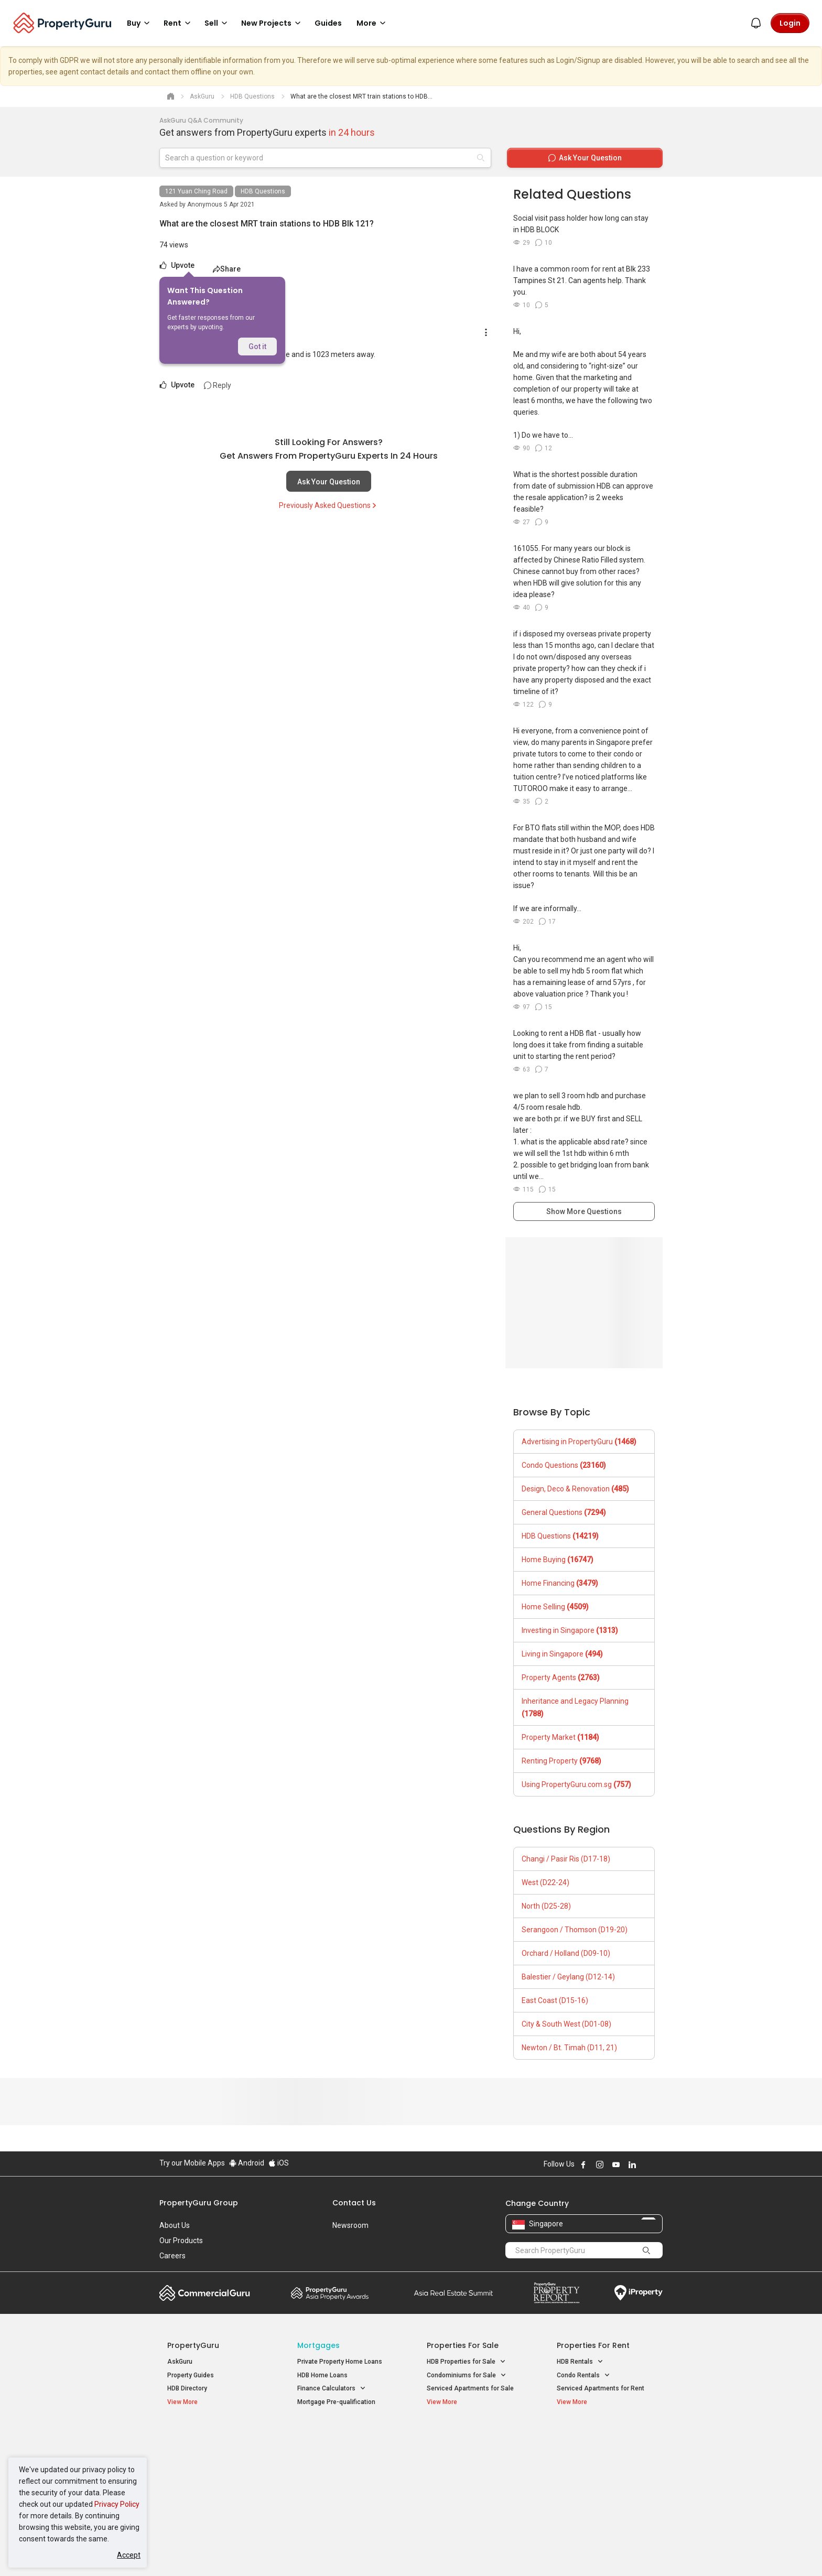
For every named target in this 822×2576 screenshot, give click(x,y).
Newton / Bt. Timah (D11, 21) (569, 2047)
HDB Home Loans (322, 2375)
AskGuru (179, 2361)
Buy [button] (140, 23)
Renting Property (561, 1761)
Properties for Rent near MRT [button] (345, 2477)
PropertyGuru (193, 2345)
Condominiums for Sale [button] (466, 2375)
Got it (257, 346)
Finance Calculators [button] (331, 2388)
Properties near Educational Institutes (468, 2442)
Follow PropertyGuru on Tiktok (658, 2164)
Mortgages (318, 2345)
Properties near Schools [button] (467, 2477)
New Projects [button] (272, 23)
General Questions (564, 1512)
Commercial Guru (204, 2293)
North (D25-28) (546, 1906)
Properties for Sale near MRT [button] (344, 2464)
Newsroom (350, 2225)
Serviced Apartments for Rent (600, 2388)
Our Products (181, 2240)
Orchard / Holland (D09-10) (566, 1953)
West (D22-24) (545, 1882)
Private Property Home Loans (339, 2361)
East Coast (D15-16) (555, 2000)
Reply (217, 385)
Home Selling (555, 1607)
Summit (453, 2293)
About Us (174, 2225)
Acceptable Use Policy (195, 2552)
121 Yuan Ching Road (196, 191)
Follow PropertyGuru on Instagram (599, 2164)
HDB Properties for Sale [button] (466, 2361)
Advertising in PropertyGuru (579, 1441)
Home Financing (560, 1583)
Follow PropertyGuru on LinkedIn (632, 2164)
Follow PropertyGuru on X (646, 2164)
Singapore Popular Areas (605, 2436)
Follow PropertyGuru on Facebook (583, 2164)
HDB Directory (187, 2388)
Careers (172, 2256)
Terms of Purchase (402, 2552)
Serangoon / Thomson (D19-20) (575, 1929)
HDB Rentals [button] (580, 2361)
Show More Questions (584, 1211)
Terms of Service (272, 2552)
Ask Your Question (328, 482)
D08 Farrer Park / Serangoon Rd (602, 2490)
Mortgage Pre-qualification (336, 2402)
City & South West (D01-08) (566, 2024)
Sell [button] (217, 23)
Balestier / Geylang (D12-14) (568, 1977)
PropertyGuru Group (198, 2203)
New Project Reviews (198, 2479)
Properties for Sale (463, 2345)
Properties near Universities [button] (472, 2464)
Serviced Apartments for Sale (470, 2388)
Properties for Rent (593, 2345)
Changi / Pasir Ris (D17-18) (566, 1859)
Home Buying (557, 1559)
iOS (278, 2163)
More (372, 23)
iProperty (638, 2293)
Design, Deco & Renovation (575, 1489)
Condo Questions (564, 1465)
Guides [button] (328, 23)
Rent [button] (179, 23)
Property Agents (561, 1677)
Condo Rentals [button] (583, 2375)
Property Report (556, 2292)
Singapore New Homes (210, 2436)
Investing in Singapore (570, 1630)
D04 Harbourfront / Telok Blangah (605, 2452)
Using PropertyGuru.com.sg (576, 1784)
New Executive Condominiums (211, 2466)
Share (227, 269)
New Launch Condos (197, 2452)
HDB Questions (263, 191)
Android (246, 2163)
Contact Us (354, 2203)
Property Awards (329, 2293)
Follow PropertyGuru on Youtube (616, 2164)
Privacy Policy (116, 2504)
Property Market (560, 1737)
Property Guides (190, 2375)
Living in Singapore (562, 1654)
